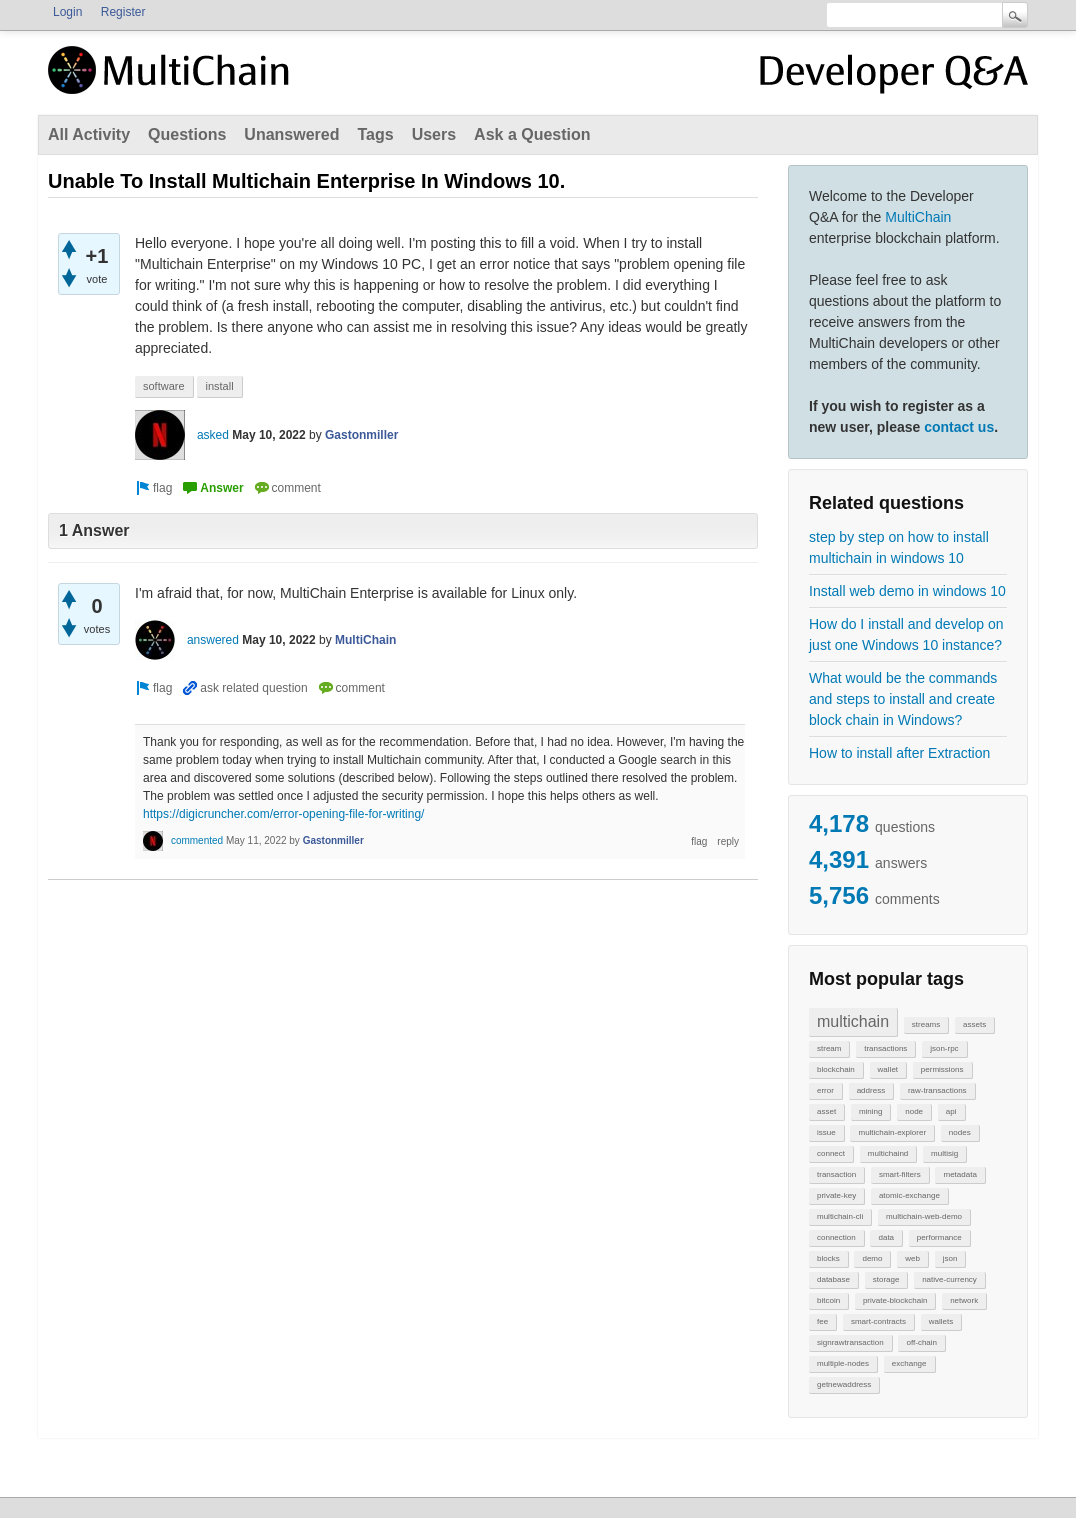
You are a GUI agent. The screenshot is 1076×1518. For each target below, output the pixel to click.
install (219, 386)
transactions (885, 1048)
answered (213, 640)
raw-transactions (937, 1090)
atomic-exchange (909, 1195)
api (951, 1111)
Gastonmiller (361, 435)
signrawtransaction (850, 1342)
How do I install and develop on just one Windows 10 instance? (906, 634)
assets (974, 1024)
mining (871, 1111)
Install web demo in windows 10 (907, 591)
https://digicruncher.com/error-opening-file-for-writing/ (283, 814)
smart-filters (900, 1174)
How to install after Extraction (899, 753)
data (886, 1237)
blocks (828, 1258)
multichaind (888, 1153)
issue (826, 1132)
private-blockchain (895, 1300)
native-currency (949, 1279)
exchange (909, 1363)
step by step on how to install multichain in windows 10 (899, 547)
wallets (941, 1321)
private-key (836, 1195)
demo (872, 1258)
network (964, 1300)
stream (829, 1048)
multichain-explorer (892, 1132)
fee (822, 1321)
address (871, 1090)
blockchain (836, 1069)
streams (926, 1024)
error (825, 1090)
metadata (959, 1174)
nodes (960, 1132)
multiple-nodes (843, 1363)
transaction (836, 1174)
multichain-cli (840, 1216)
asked (213, 435)
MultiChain (918, 217)
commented (197, 840)
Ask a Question (532, 134)
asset (826, 1111)
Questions (187, 134)
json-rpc (944, 1048)
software (164, 386)
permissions (942, 1069)
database (833, 1279)
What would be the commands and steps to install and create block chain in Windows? (903, 699)
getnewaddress (844, 1384)
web (912, 1258)
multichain (853, 1021)
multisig (944, 1153)
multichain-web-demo (924, 1216)
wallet (888, 1069)
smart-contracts (878, 1321)
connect (831, 1153)
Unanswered (291, 134)
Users (434, 134)
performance (939, 1237)
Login (67, 12)
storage (886, 1279)
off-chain (921, 1342)
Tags (375, 134)
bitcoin (828, 1300)
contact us (959, 427)
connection (836, 1237)
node (914, 1111)
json (950, 1258)
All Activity (89, 134)
